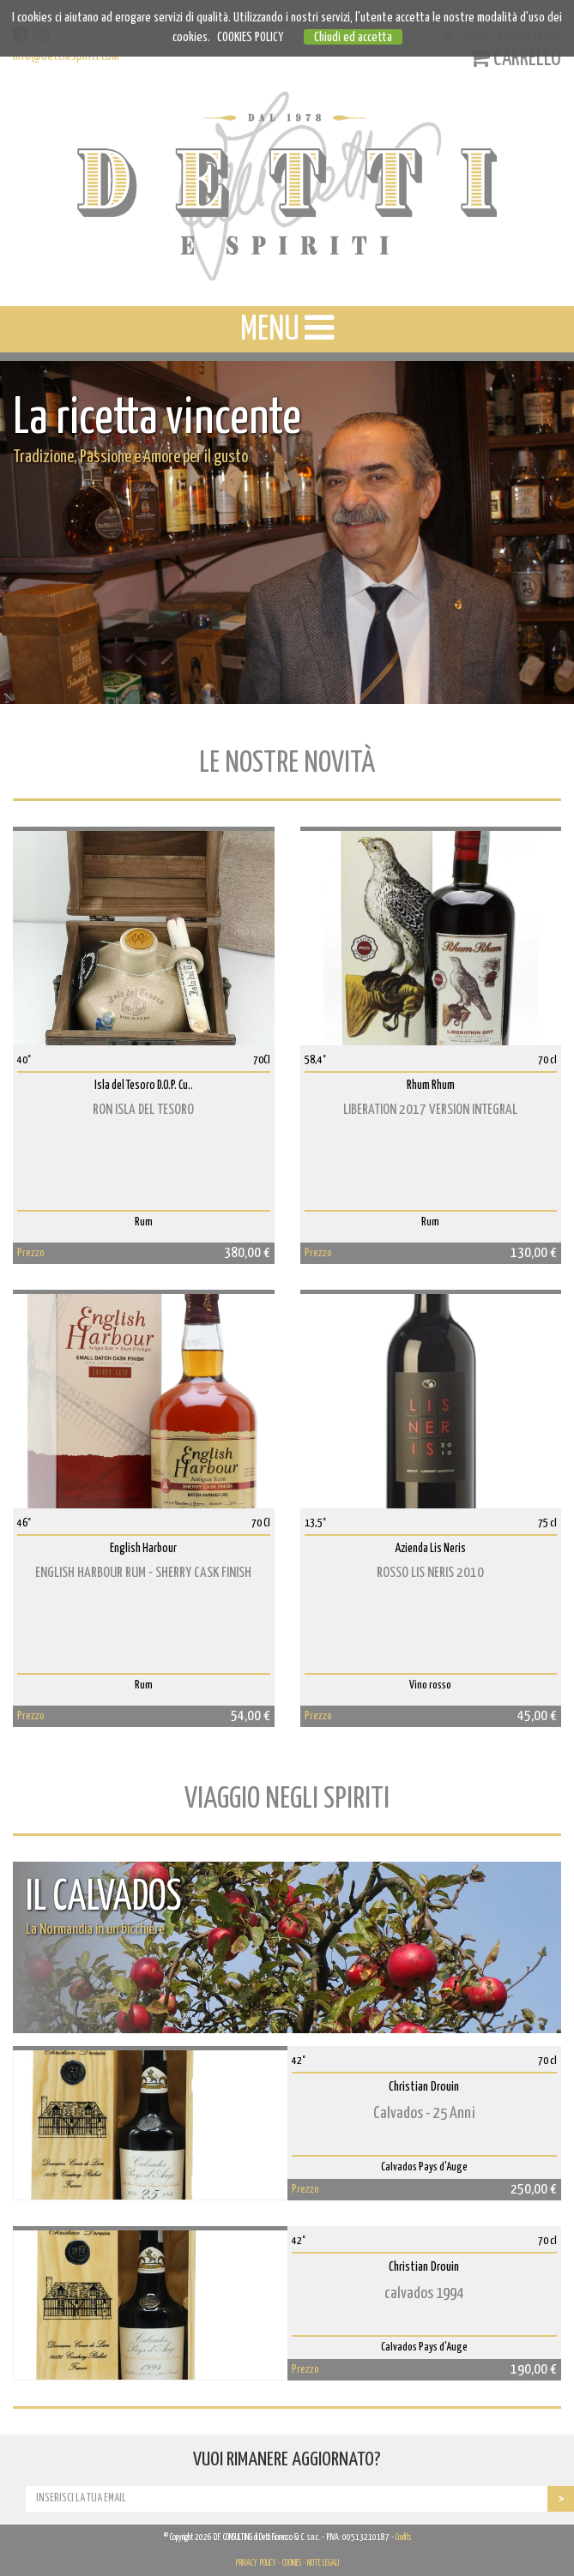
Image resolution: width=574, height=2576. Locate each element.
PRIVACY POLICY (255, 2563)
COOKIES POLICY (250, 37)
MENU (287, 328)
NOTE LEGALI (323, 2563)
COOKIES (291, 2563)
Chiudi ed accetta (353, 37)
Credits (403, 2537)
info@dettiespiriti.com (66, 56)
